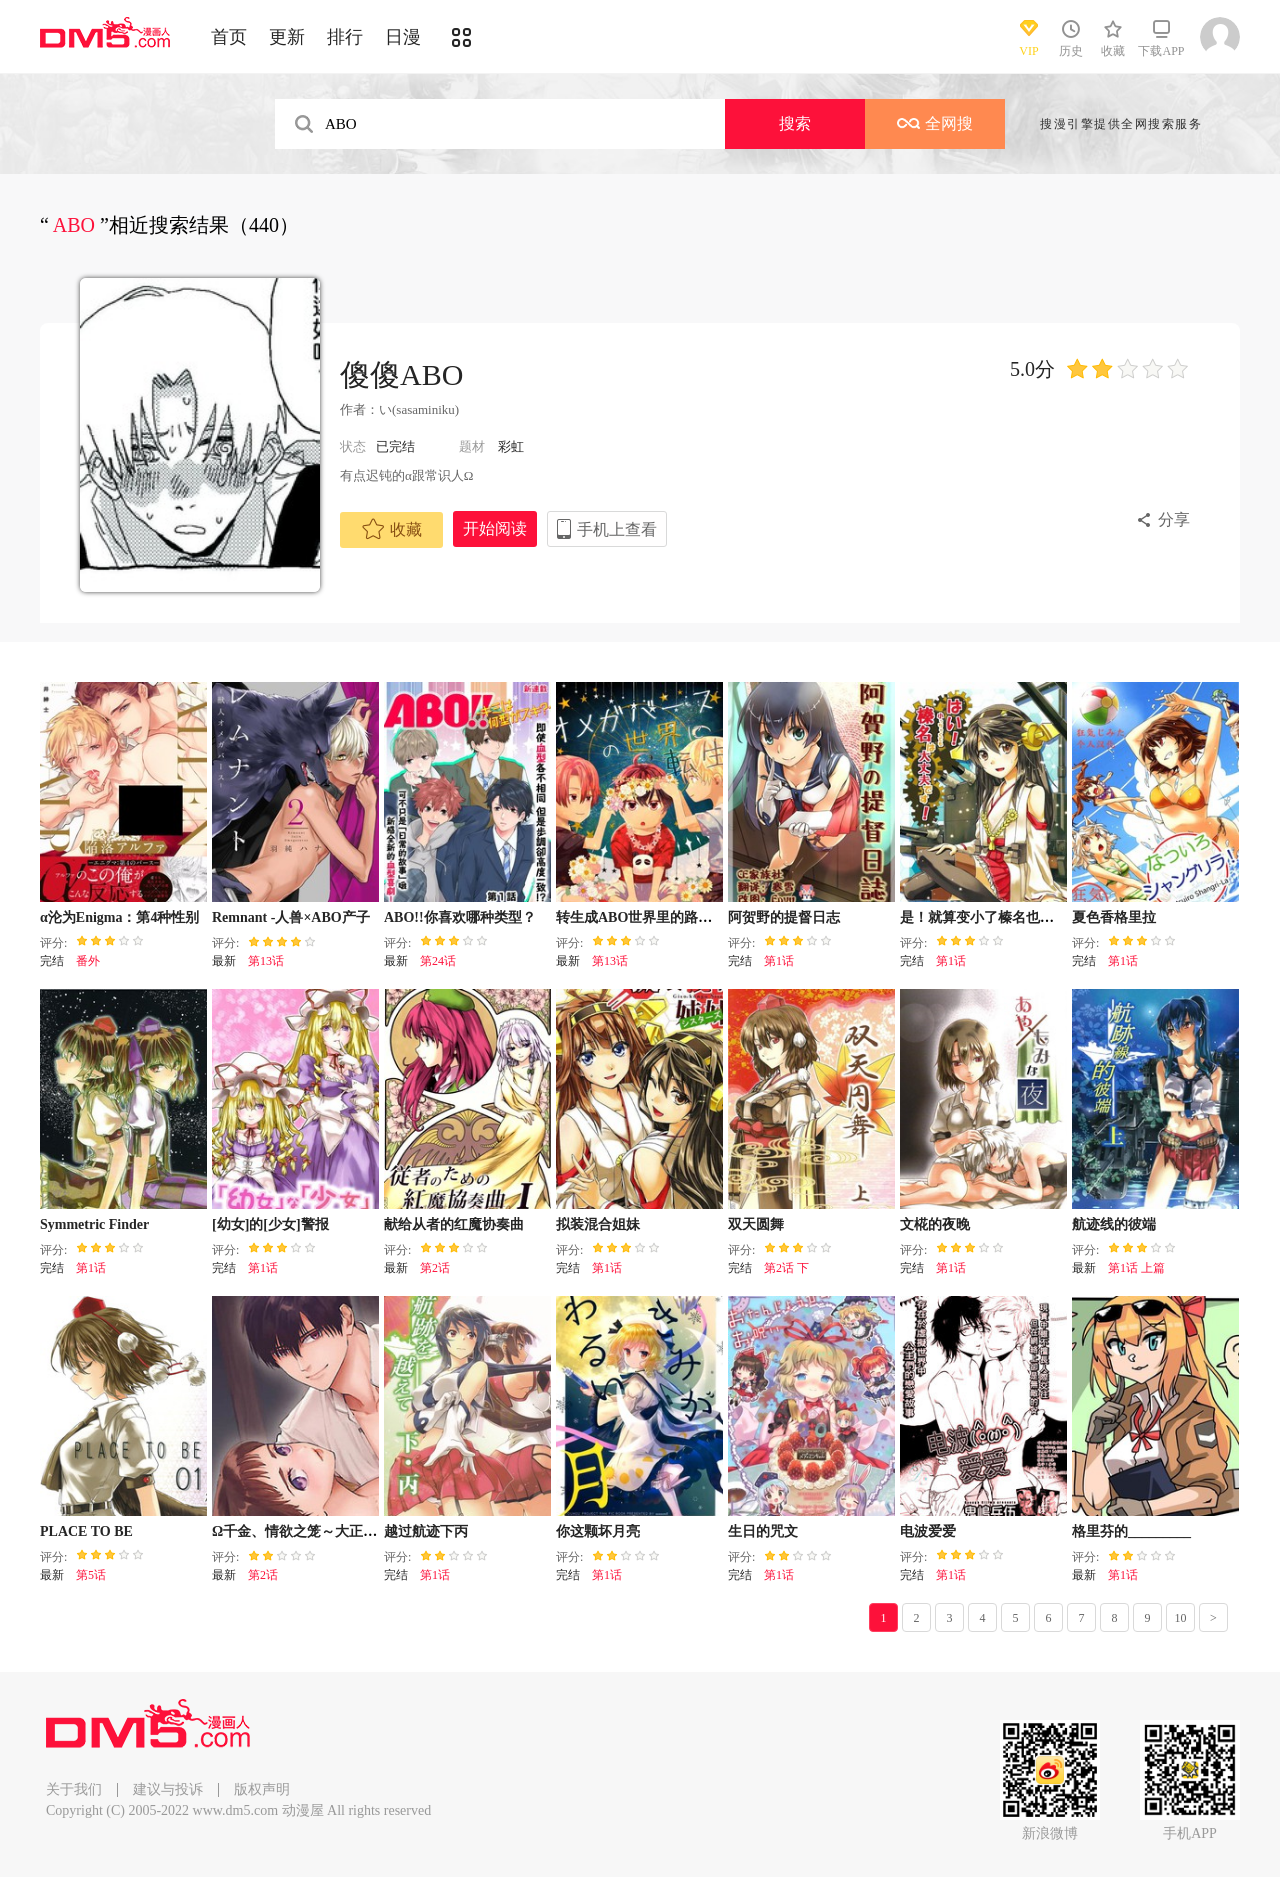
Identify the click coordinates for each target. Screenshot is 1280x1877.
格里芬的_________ (1131, 1531)
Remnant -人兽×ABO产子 (291, 917)
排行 (345, 37)
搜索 (795, 123)
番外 (88, 961)
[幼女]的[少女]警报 (270, 1224)
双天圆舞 (756, 1224)
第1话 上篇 (1136, 1268)
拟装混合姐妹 (598, 1224)
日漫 (403, 37)
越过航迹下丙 (426, 1531)
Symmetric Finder (94, 1224)
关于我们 (74, 1789)
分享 (1174, 519)
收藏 (392, 529)
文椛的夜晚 (935, 1224)
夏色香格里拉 (1114, 917)
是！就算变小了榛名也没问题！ (998, 917)
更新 (287, 37)
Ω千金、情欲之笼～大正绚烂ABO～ (324, 1531)
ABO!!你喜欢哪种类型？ (460, 917)
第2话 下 (786, 1268)
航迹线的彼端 (1114, 1224)
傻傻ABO (401, 374)
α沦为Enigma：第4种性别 (120, 917)
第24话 (438, 961)
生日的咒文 (763, 1531)
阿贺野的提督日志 (784, 917)
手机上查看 (617, 529)
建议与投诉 (168, 1789)
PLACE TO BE (86, 1531)
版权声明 (262, 1789)
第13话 (266, 961)
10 (1181, 1618)
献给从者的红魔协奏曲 (454, 1224)
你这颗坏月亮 (598, 1531)
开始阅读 (495, 528)
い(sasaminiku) (419, 409)
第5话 (91, 1575)
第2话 (435, 1268)
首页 (229, 37)
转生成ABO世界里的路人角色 (648, 917)
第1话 (779, 961)
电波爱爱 (928, 1531)
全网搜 (935, 123)
